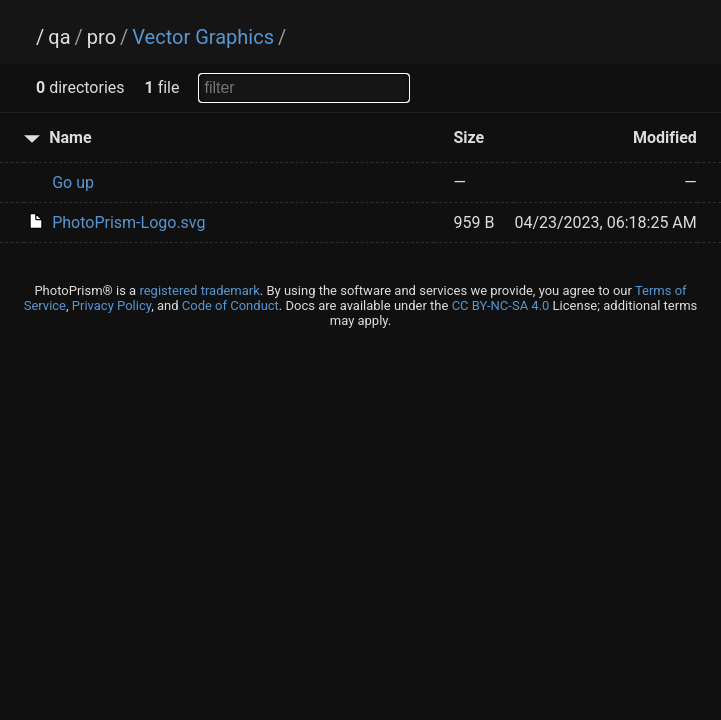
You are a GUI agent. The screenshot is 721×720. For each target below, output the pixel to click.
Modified (665, 137)
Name (70, 137)
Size (469, 137)
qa (59, 37)
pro (101, 37)
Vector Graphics (203, 37)
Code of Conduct (230, 305)
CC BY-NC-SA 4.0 (501, 305)
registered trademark (199, 290)
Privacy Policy (111, 305)
